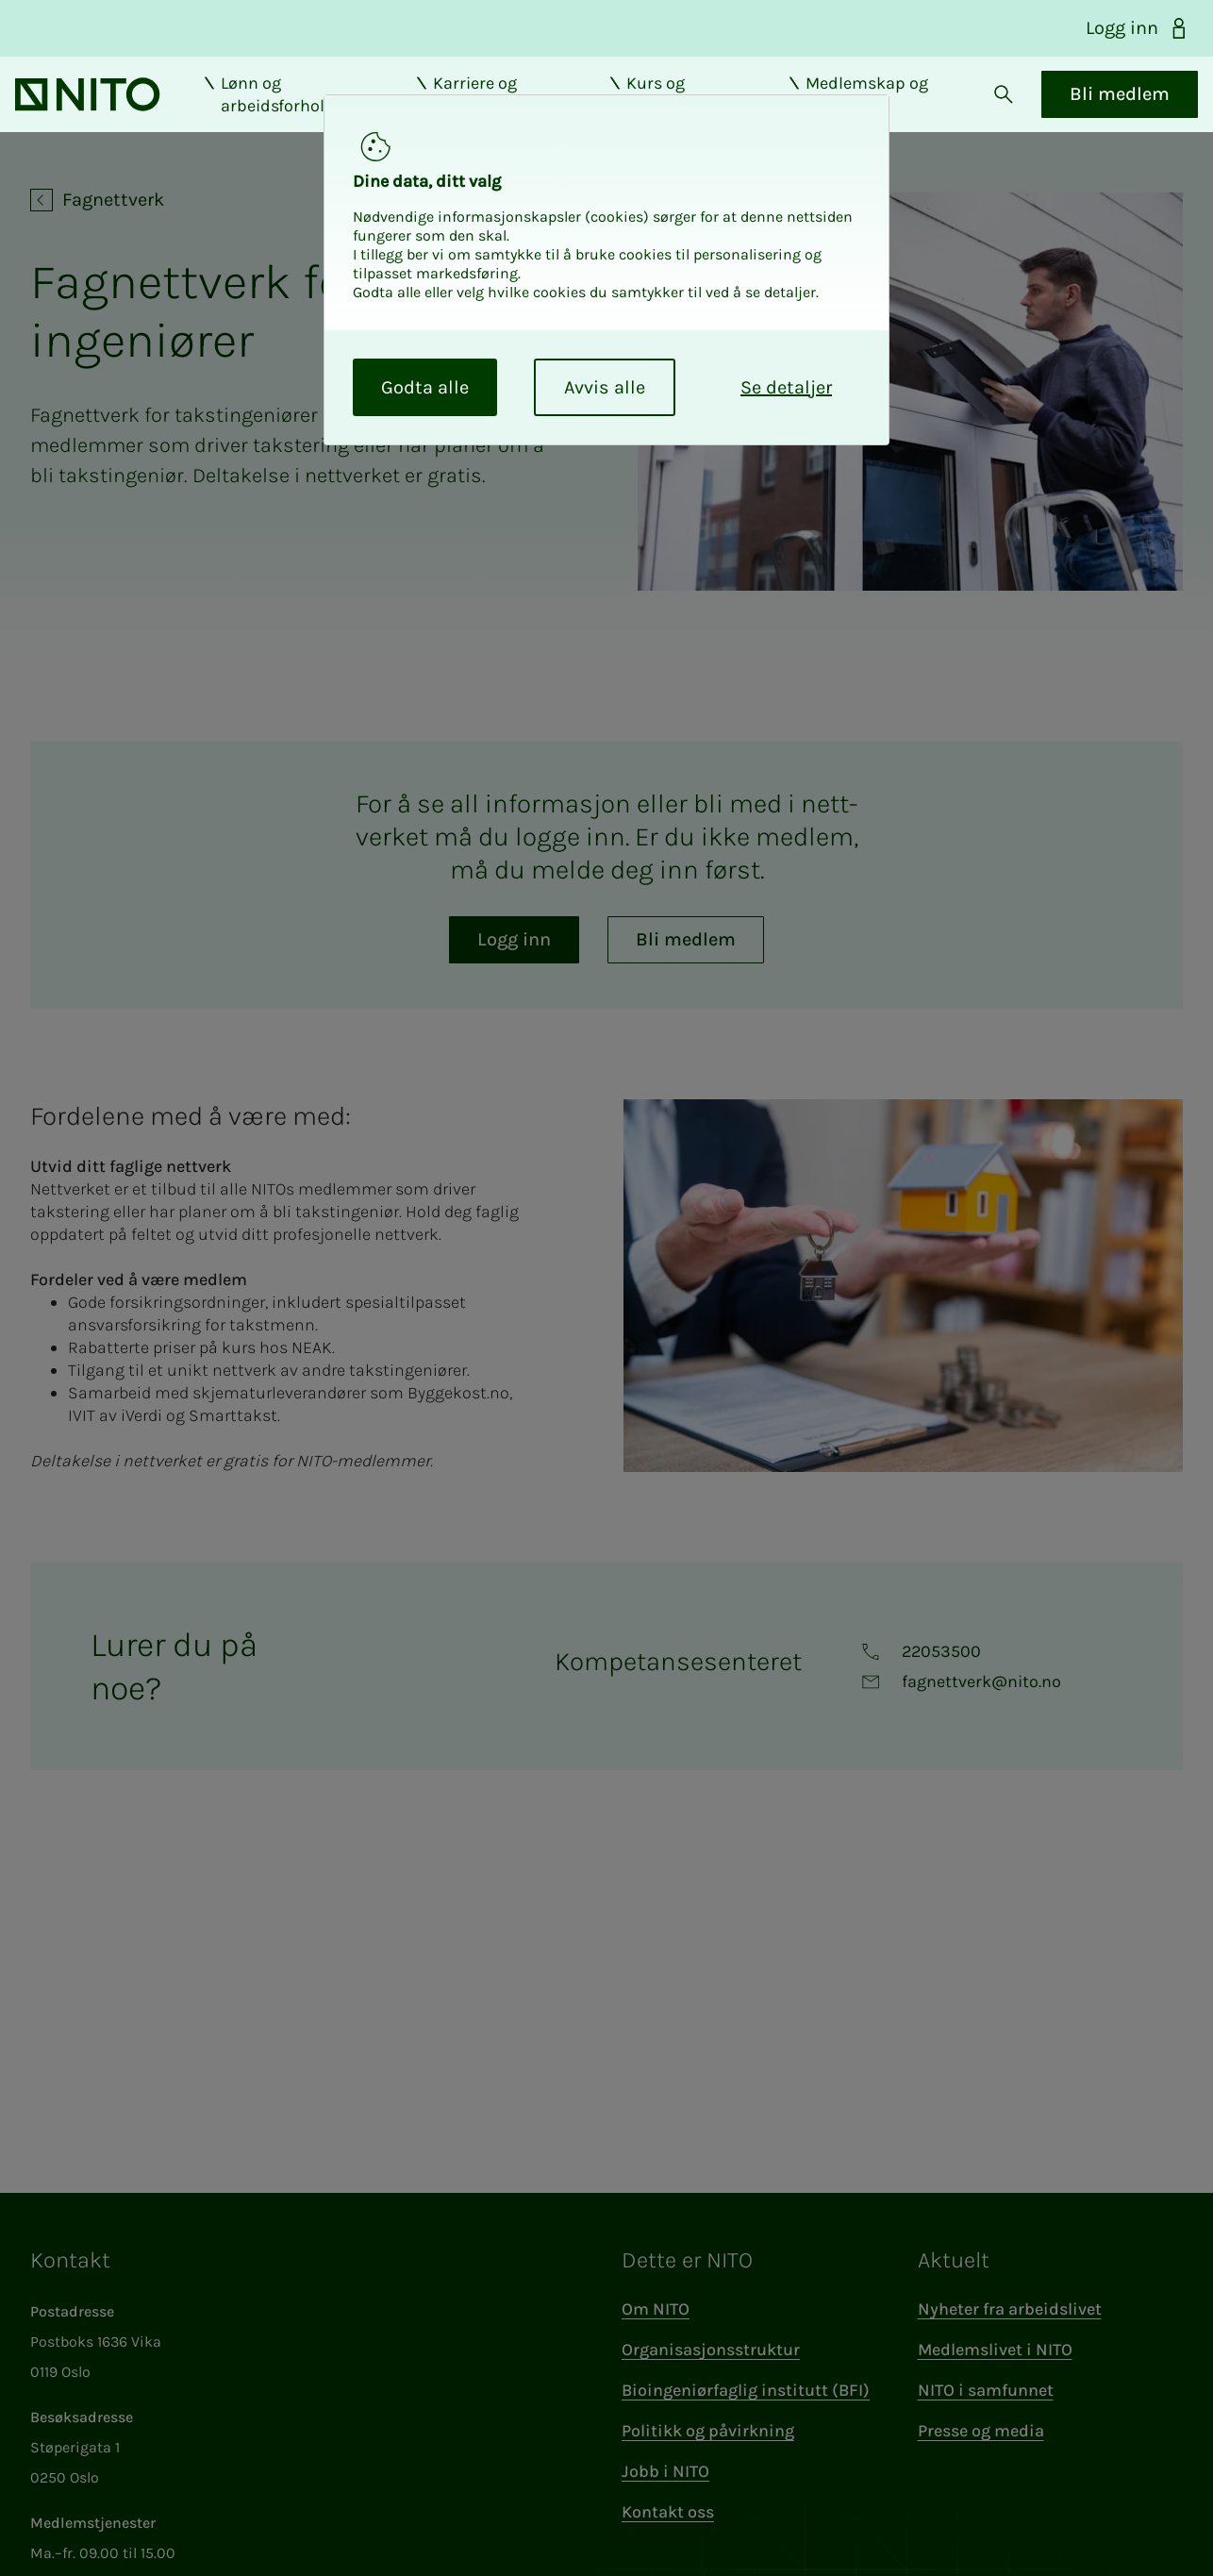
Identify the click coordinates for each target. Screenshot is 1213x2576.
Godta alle (425, 387)
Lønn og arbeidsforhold (281, 110)
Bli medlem (1105, 110)
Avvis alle (604, 387)
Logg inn (1138, 28)
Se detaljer (786, 387)
